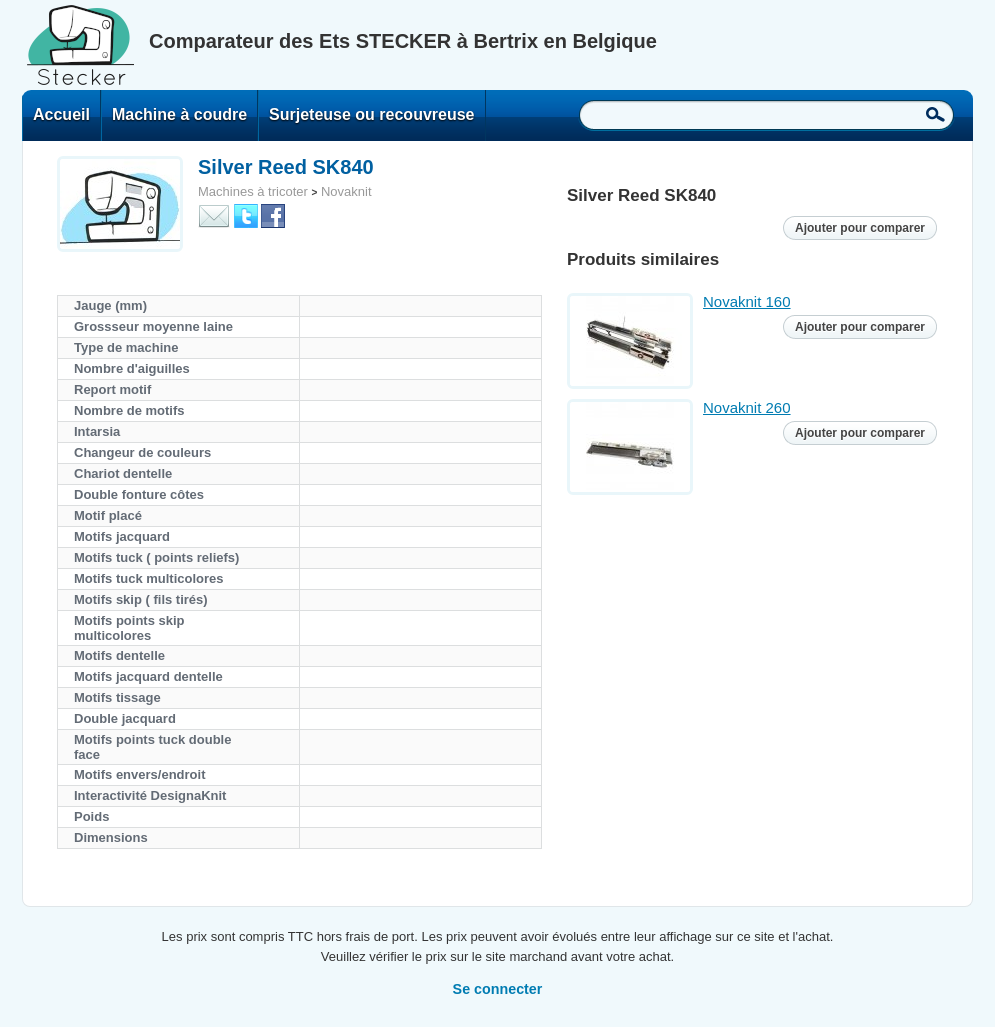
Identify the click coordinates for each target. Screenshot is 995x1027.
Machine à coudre (179, 114)
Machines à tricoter (253, 191)
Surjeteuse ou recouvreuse (371, 114)
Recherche (935, 114)
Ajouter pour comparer (860, 228)
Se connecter (498, 989)
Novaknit (346, 191)
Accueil (61, 114)
